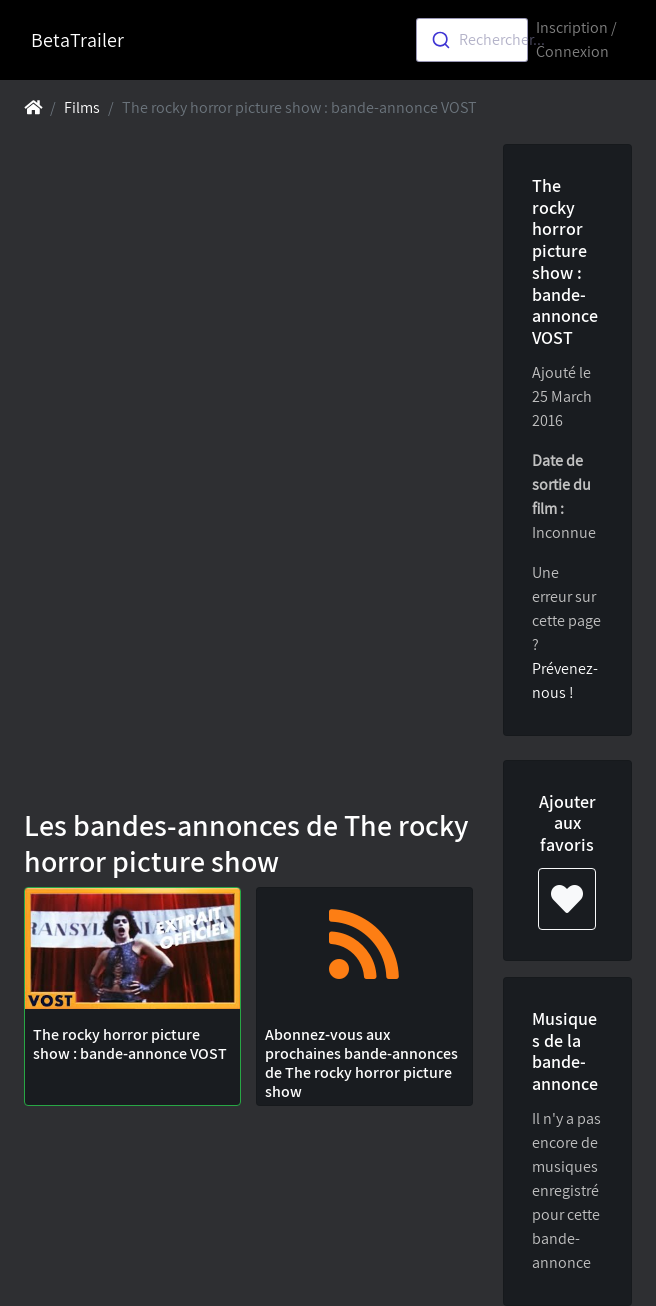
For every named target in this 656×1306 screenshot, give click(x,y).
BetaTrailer (77, 40)
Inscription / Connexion (576, 39)
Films (82, 107)
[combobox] (472, 40)
